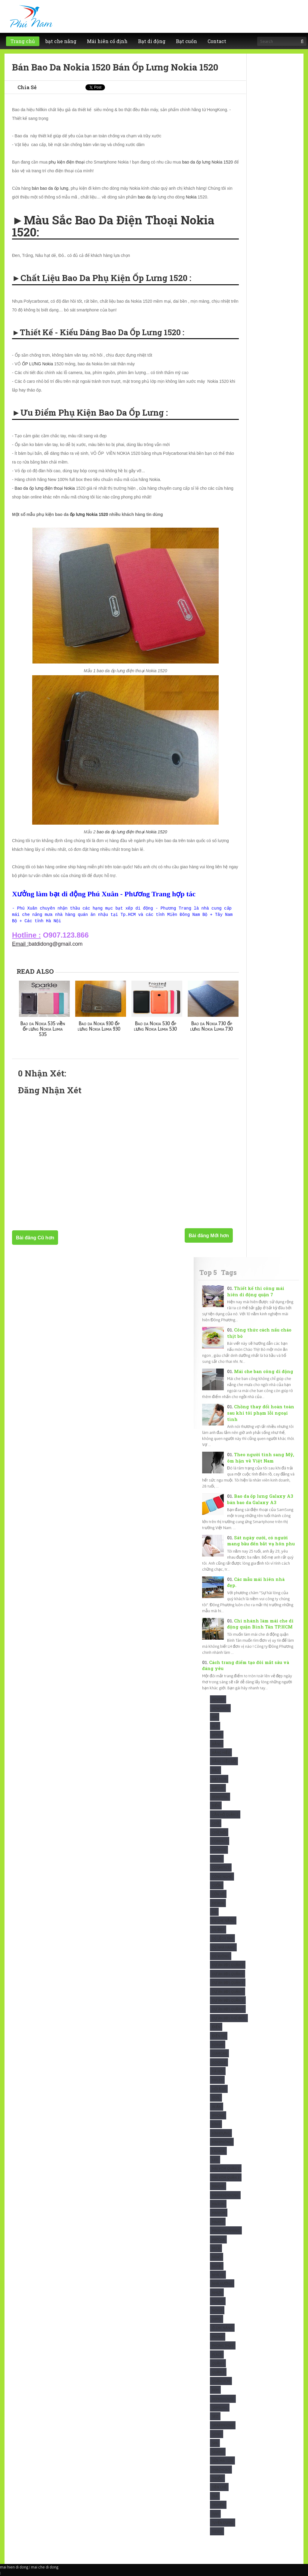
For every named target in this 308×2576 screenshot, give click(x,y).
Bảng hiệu (221, 1752)
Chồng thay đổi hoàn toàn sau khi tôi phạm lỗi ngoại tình (260, 1413)
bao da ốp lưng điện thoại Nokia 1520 (132, 831)
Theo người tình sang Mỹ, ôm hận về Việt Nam (260, 1458)
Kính (216, 2124)
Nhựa (217, 2292)
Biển (216, 1805)
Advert (218, 1699)
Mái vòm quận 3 (225, 2177)
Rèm (215, 2390)
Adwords (220, 1708)
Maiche (218, 2186)
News (216, 2257)
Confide (219, 1850)
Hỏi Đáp (219, 2089)
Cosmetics (220, 1867)
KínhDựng (221, 2133)
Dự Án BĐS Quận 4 (227, 1974)
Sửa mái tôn (222, 2460)
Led (215, 2160)
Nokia (191, 197)
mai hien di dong (14, 2567)
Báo (215, 1770)
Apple (216, 1735)
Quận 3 (218, 2372)
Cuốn (216, 1885)
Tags (229, 1272)
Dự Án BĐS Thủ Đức (229, 2018)
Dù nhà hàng (223, 1947)
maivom (218, 2213)
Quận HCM (221, 2381)
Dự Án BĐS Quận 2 (227, 1965)
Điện (216, 2027)
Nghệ (216, 2266)
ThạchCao (221, 2469)
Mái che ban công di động (263, 1371)
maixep (217, 2222)
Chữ (215, 1823)
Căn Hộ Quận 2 (225, 1814)
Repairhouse (223, 2399)
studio (217, 2452)
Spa (215, 2443)
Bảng (216, 1744)
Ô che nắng (222, 2328)
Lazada (218, 2151)
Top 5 (208, 1272)
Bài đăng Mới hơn (209, 1235)
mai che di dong (44, 2567)
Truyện (218, 2505)
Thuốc (217, 2478)
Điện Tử (218, 2036)
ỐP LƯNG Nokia (37, 363)
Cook (217, 1859)
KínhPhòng (222, 2142)
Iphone (218, 2115)
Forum (217, 2045)
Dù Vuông (220, 1956)
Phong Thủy (222, 2345)
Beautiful (220, 1797)
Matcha (218, 2239)
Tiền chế (219, 2487)
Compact (219, 1841)
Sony (216, 2434)
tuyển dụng (222, 2522)
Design (218, 1903)
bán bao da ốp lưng (50, 188)
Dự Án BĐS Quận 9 (228, 2009)
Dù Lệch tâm (222, 1938)
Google (219, 2062)
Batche (218, 1788)
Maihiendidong (225, 2195)
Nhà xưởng (222, 2283)
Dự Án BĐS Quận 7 (227, 1992)
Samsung (219, 2407)
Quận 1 (218, 2363)
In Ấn (216, 2107)
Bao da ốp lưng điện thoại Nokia (45, 488)
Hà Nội (217, 2071)
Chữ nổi (219, 1832)
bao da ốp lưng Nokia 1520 (207, 162)
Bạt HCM (219, 1779)
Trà (215, 2496)
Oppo (216, 2319)
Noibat (217, 2301)
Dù (214, 1912)
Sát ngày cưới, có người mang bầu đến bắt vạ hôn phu (261, 1541)
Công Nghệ (222, 1876)
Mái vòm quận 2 (225, 2168)
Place (217, 2354)
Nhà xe (218, 2275)
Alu (215, 1726)
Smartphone (222, 2425)
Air (214, 1717)
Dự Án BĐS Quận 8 (228, 2000)
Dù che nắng (223, 1920)
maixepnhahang (226, 2230)
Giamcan (219, 2053)
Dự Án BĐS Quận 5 (227, 1982)
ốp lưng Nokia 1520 (89, 514)
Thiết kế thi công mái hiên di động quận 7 (255, 1291)
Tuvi (215, 2514)
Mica (216, 2248)
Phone (217, 2337)
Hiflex (217, 2080)
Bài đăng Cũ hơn (35, 1237)
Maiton (218, 2204)
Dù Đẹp (218, 1929)
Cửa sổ (218, 1894)
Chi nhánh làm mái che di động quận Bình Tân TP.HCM (260, 1624)
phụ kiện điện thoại (67, 162)
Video (217, 2531)
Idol (216, 2098)
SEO (215, 2416)
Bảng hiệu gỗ (224, 1761)
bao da (144, 197)
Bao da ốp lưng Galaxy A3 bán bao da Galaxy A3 (260, 1499)
